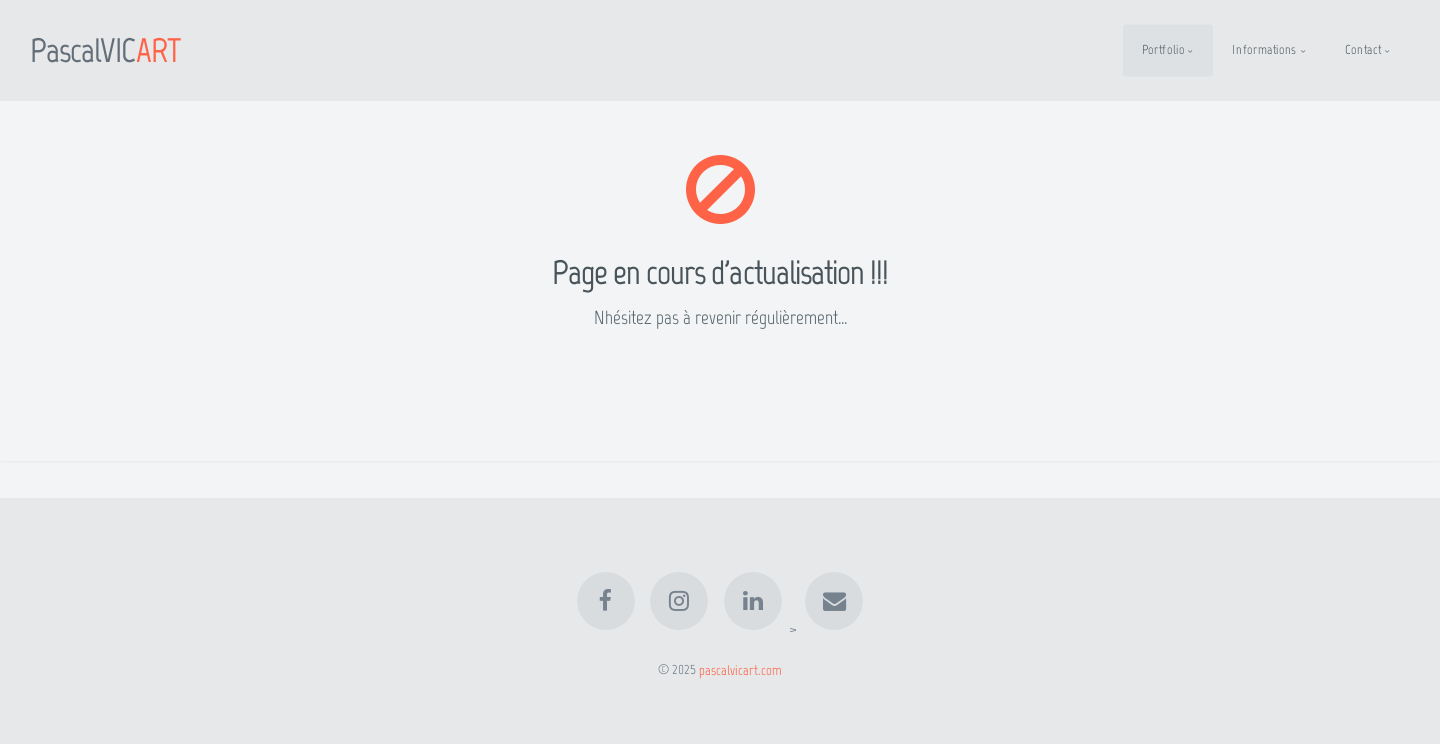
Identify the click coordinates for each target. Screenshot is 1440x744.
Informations (1264, 49)
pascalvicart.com (740, 669)
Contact (1363, 49)
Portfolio (1163, 49)
